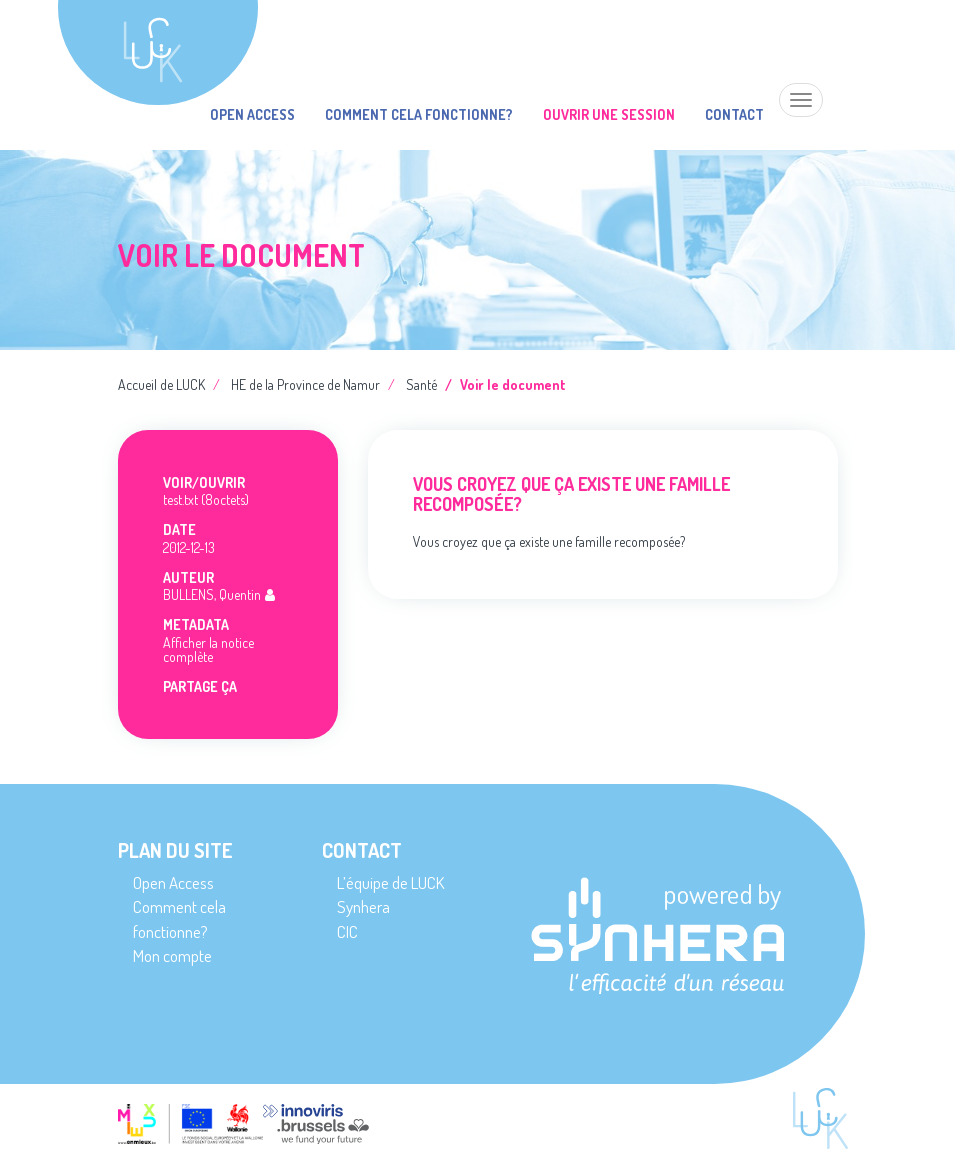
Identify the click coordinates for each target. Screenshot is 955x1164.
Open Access (252, 114)
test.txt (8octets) (206, 499)
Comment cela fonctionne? (419, 114)
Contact (734, 114)
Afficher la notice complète (208, 649)
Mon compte (172, 955)
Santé (421, 384)
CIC (347, 931)
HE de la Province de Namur (305, 384)
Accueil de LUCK (161, 384)
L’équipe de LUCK (390, 882)
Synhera (363, 906)
